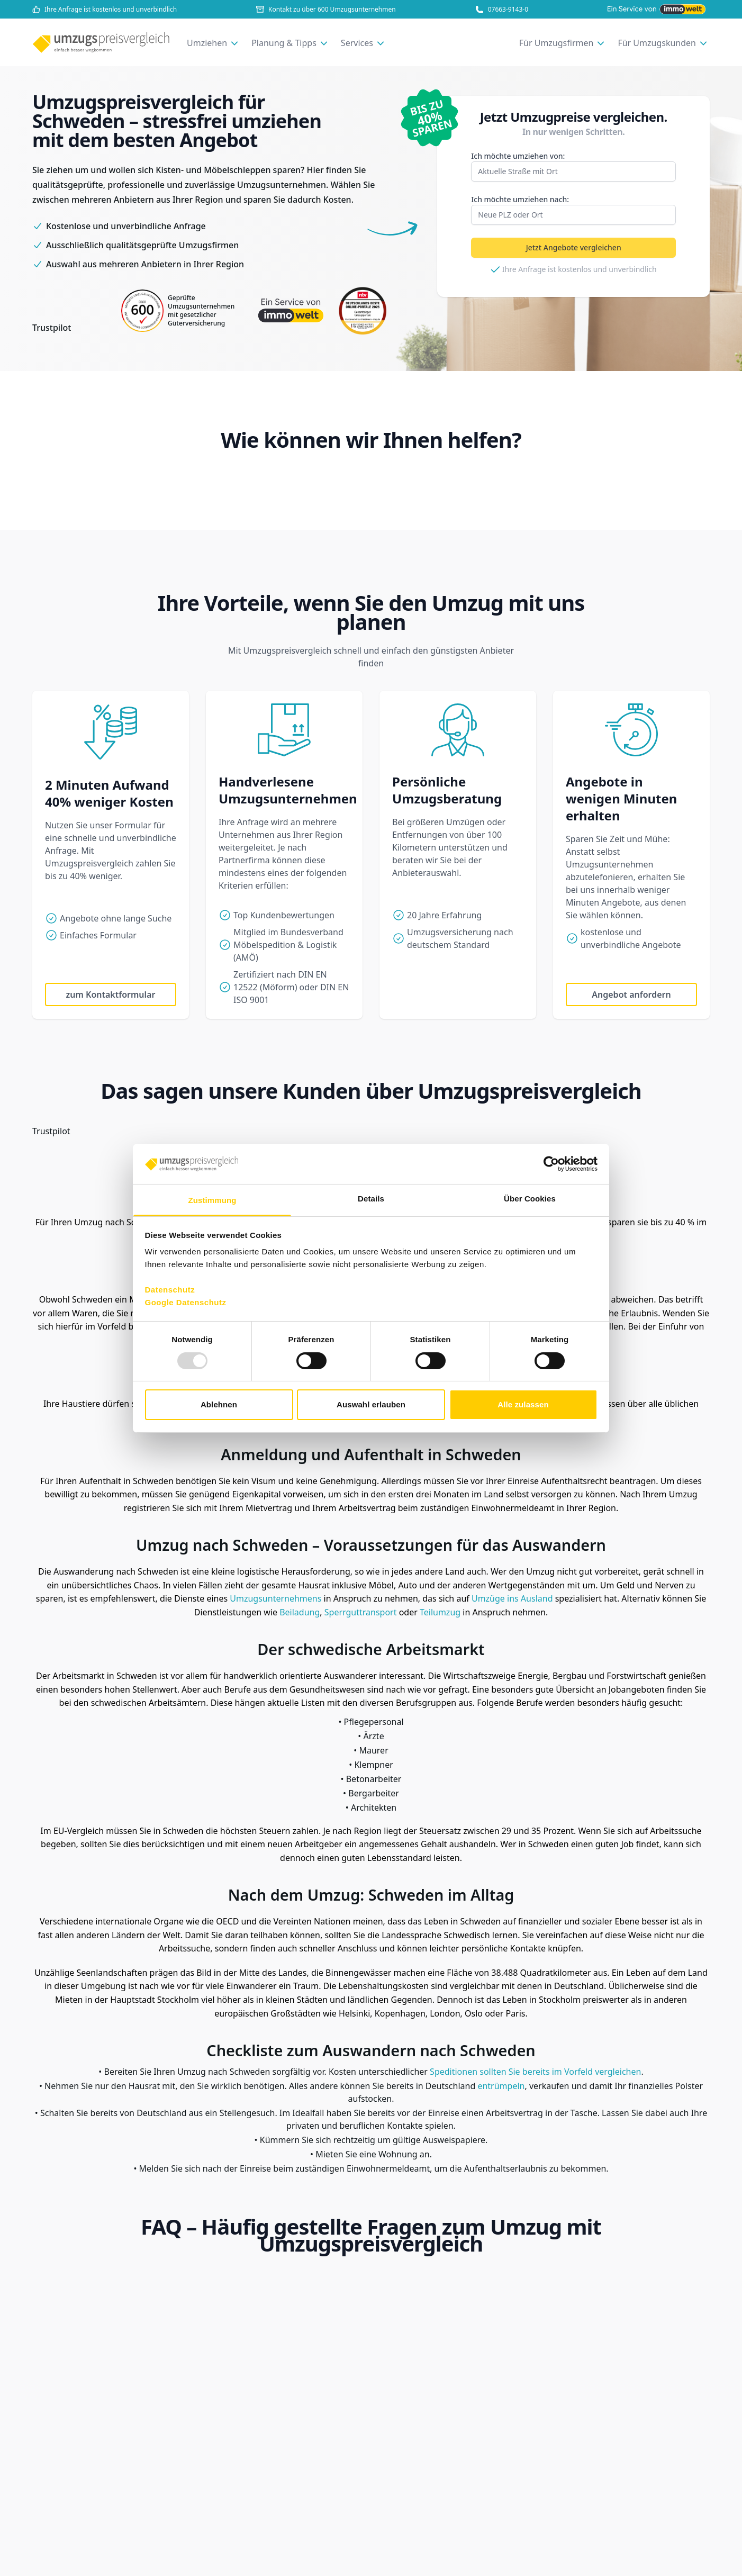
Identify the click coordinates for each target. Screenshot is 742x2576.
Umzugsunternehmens (275, 1598)
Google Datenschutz (186, 1302)
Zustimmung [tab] (212, 1200)
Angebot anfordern (631, 994)
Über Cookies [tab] (530, 1198)
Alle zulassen (522, 1404)
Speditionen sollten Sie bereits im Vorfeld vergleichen (535, 2071)
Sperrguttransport (360, 1612)
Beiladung (299, 1612)
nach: (520, 199)
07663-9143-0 (501, 9)
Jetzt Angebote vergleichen (573, 247)
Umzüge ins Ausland (512, 1598)
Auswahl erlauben (371, 1404)
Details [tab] (371, 1198)
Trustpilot (51, 327)
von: (518, 156)
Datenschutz (170, 1289)
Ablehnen (219, 1404)
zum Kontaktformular (111, 994)
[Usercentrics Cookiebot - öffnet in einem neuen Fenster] (551, 1164)
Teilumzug (440, 1612)
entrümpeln (500, 2086)
